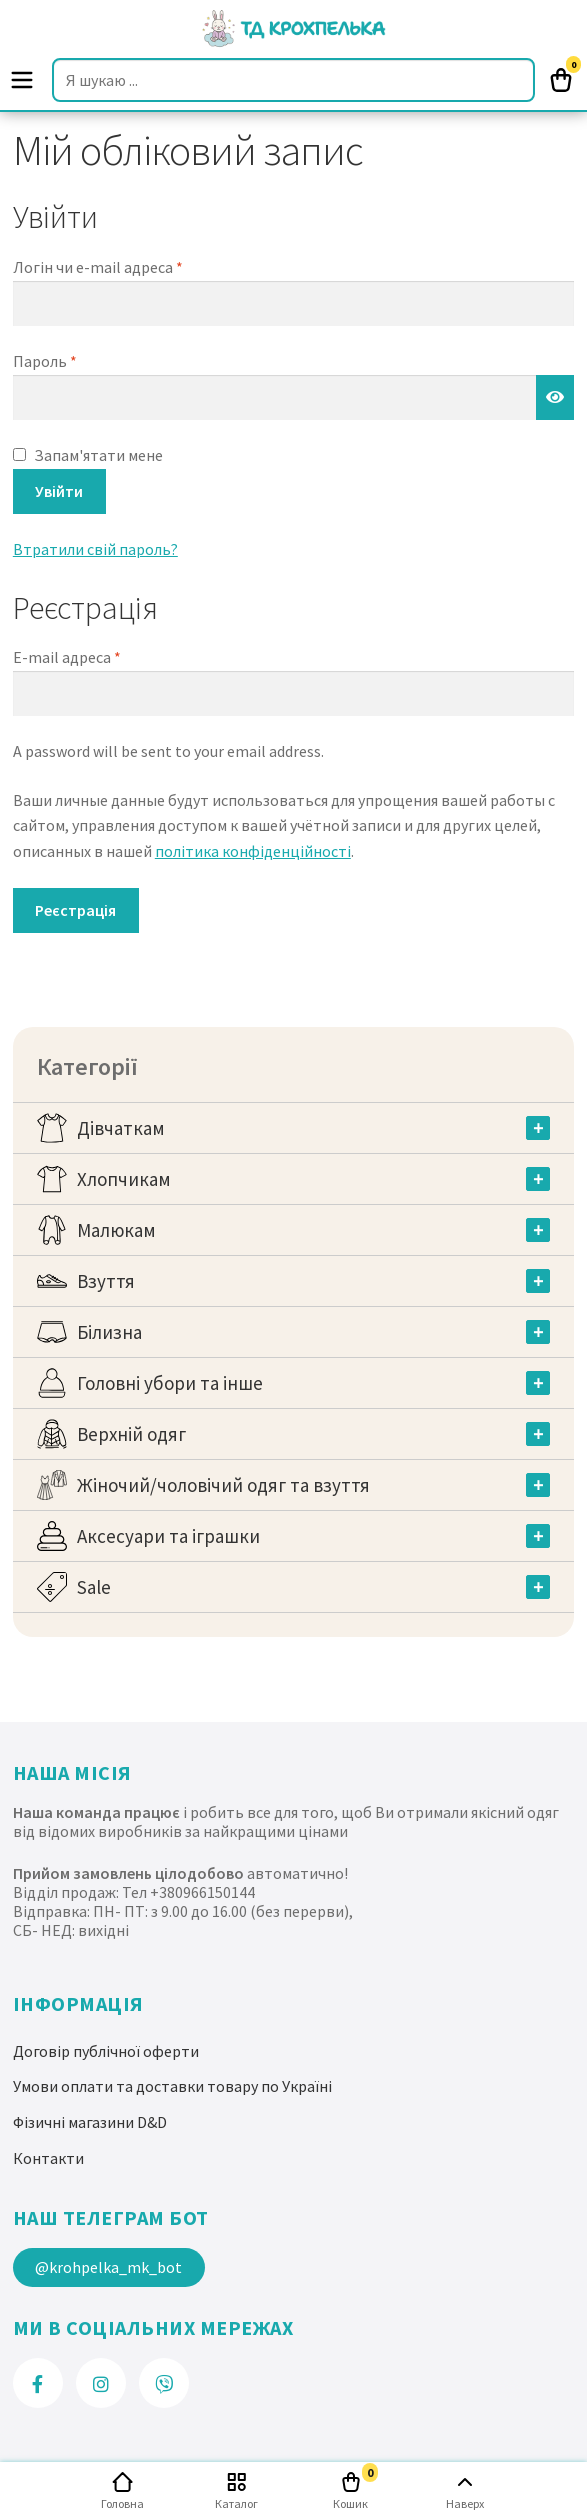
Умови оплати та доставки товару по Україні (172, 2086)
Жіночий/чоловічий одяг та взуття (223, 1485)
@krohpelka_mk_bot (108, 2267)
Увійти (59, 491)
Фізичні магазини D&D (90, 2122)
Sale (94, 1587)
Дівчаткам (121, 1128)
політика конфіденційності (253, 851)
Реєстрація (75, 910)
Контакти (48, 2158)
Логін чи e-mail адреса (98, 267)
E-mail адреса (67, 657)
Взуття (106, 1281)
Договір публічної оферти (106, 2051)
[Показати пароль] (555, 398)
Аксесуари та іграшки (168, 1536)
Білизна (109, 1332)
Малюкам (116, 1230)
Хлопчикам (124, 1179)
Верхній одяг (131, 1434)
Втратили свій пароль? (95, 549)
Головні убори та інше (170, 1383)
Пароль (45, 361)
